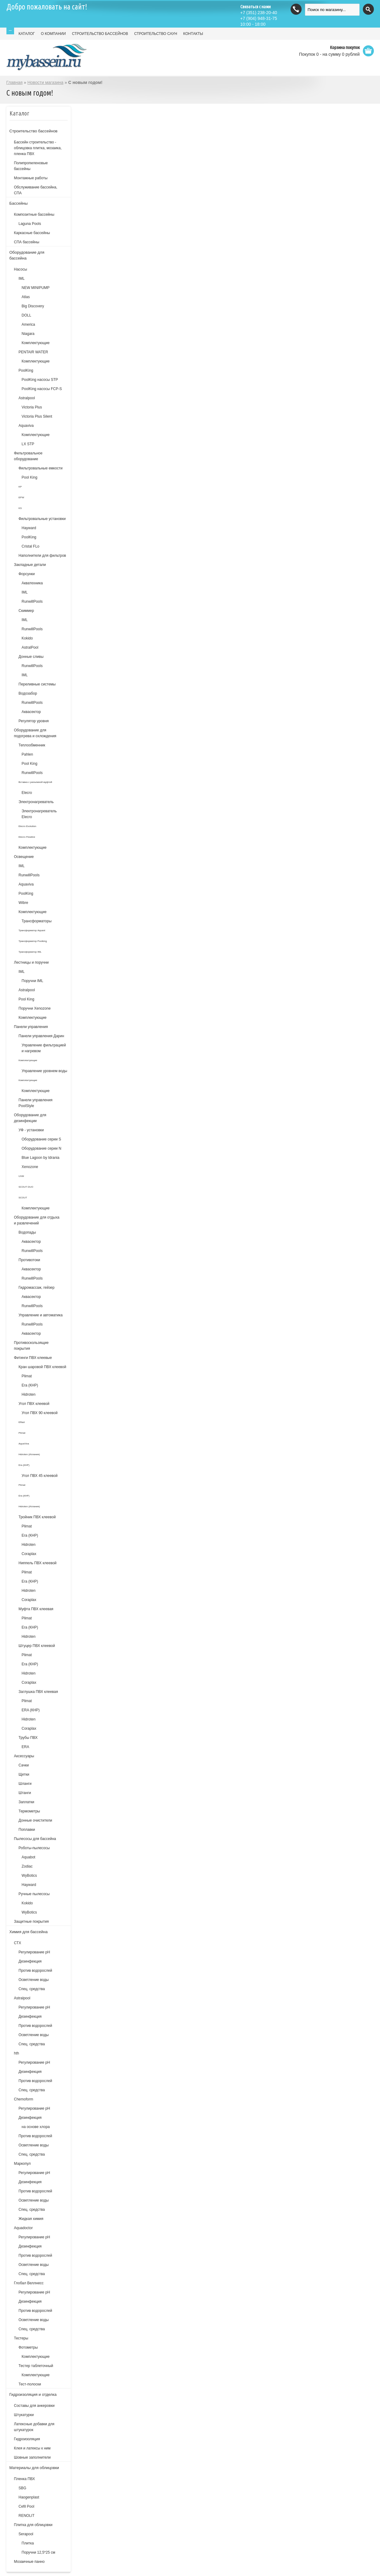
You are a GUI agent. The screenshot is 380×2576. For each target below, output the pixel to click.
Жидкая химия (31, 2219)
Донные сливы (31, 656)
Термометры (29, 1811)
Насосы (20, 269)
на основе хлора (36, 2127)
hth (16, 2053)
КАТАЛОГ (27, 34)
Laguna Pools (30, 224)
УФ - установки (31, 1130)
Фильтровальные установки (42, 519)
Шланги (25, 1783)
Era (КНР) (30, 1385)
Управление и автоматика (41, 1315)
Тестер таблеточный (36, 2366)
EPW (21, 497)
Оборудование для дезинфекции (30, 1118)
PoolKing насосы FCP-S (42, 389)
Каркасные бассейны (32, 233)
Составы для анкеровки (34, 2405)
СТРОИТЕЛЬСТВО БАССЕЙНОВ (100, 34)
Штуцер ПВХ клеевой (37, 1646)
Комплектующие (36, 343)
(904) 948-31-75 (258, 18)
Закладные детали (30, 565)
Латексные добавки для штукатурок (34, 2427)
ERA (25, 1747)
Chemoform (23, 2099)
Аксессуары (24, 1756)
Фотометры (28, 2347)
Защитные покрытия (31, 1921)
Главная (14, 82)
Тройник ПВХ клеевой (37, 1517)
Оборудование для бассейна (26, 255)
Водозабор (28, 693)
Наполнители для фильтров (42, 555)
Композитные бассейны (34, 214)
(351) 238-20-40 (258, 12)
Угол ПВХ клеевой (34, 1404)
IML (22, 278)
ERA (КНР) (31, 1710)
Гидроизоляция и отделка (33, 2394)
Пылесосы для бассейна (35, 1839)
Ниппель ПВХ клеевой (38, 1563)
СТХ (17, 1943)
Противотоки (29, 1260)
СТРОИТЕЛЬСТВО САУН (155, 34)
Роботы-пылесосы (34, 1848)
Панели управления (31, 1027)
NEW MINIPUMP (36, 288)
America (28, 324)
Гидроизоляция (27, 2439)
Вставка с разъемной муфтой (35, 782)
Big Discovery (33, 306)
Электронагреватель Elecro (39, 814)
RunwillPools (32, 601)
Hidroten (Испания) (29, 1454)
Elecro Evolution (27, 826)
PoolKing (26, 370)
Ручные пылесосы (34, 1894)
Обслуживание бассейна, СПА (35, 190)
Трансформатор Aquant (32, 930)
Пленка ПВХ (24, 2479)
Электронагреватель (36, 802)
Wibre (23, 903)
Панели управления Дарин (41, 1036)
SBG (22, 2488)
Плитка (28, 2543)
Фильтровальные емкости (41, 468)
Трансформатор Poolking (33, 941)
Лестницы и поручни (31, 962)
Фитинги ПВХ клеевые (33, 1358)
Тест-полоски (30, 2384)
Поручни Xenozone (35, 1008)
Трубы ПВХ (28, 1738)
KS (20, 508)
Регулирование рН (34, 1952)
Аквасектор (31, 712)
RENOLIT (27, 2515)
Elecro (27, 793)
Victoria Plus (32, 407)
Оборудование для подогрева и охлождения (35, 733)
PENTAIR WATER (33, 352)
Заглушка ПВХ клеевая (38, 1692)
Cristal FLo (31, 546)
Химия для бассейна (28, 1931)
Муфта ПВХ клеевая (36, 1609)
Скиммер (26, 611)
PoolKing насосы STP (40, 379)
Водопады (27, 1232)
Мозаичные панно (29, 2561)
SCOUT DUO (26, 1187)
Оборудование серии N (42, 1148)
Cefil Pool (26, 2506)
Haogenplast (29, 2497)
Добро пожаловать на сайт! (46, 6)
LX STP (28, 444)
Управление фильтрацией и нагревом (44, 1048)
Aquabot (29, 1857)
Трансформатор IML (30, 951)
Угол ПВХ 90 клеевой (40, 1413)
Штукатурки (24, 2415)
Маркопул (22, 2163)
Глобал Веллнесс (29, 2283)
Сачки (24, 1765)
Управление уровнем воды (44, 1071)
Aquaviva (26, 425)
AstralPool (30, 647)
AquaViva (24, 1443)
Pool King (29, 477)
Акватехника (32, 583)
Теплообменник (32, 745)
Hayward (29, 528)
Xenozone (30, 1167)
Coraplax (29, 1554)
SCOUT (23, 1197)
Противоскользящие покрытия (31, 1346)
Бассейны (18, 203)
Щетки (24, 1774)
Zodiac (27, 1866)
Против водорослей (35, 1970)
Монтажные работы (31, 178)
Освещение (24, 857)
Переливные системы (37, 684)
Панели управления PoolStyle (36, 1103)
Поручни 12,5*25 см (38, 2552)
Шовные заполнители (32, 2457)
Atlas (26, 297)
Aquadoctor (23, 2228)
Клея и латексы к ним (32, 2448)
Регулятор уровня (34, 721)
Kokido (27, 638)
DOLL (26, 315)
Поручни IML (32, 981)
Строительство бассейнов (33, 131)
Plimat (27, 1376)
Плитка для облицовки (33, 2525)
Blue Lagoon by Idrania (40, 1157)
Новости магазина (45, 82)
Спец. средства (32, 1989)
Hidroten (29, 1394)
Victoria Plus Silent (37, 416)
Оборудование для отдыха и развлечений (36, 1220)
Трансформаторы (37, 921)
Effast (22, 1422)
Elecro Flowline (27, 837)
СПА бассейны (27, 242)
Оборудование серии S (41, 1139)
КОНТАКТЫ (193, 34)
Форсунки (27, 574)
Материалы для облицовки (34, 2467)
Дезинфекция (30, 1961)
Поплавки (27, 1829)
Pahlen (27, 754)
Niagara (28, 334)
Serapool (26, 2534)
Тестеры (21, 2338)
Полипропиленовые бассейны (31, 166)
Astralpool (27, 398)
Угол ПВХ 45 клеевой (40, 1476)
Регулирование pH (34, 2007)
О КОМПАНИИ (53, 34)
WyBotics (29, 1875)
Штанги (25, 1793)
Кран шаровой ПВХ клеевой (42, 1367)
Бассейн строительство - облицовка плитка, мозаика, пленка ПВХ (38, 148)
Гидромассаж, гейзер (37, 1287)
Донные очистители (35, 1820)
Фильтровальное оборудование (28, 456)
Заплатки (26, 1802)
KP (20, 486)
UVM (21, 1176)
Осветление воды (34, 1980)
